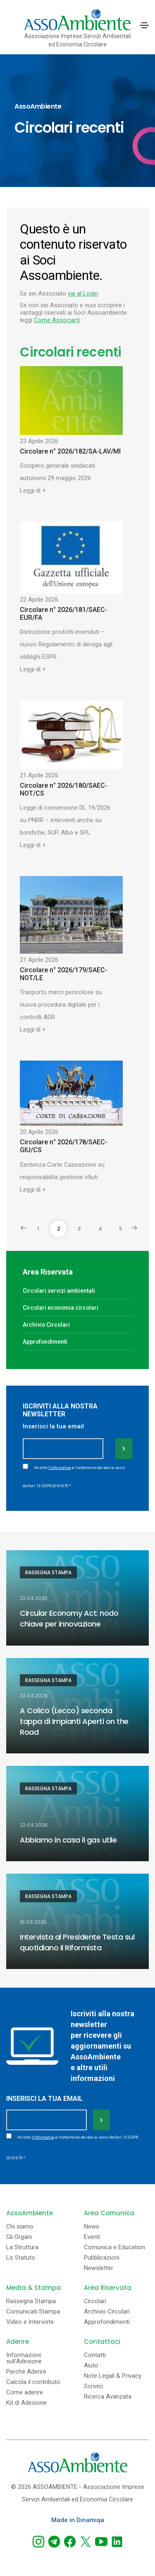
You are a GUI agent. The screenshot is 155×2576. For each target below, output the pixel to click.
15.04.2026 (33, 1922)
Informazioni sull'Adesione (24, 2358)
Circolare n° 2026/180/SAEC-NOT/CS (63, 789)
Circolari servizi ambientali (59, 1290)
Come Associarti (57, 320)
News (91, 2227)
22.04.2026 (34, 1598)
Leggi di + (33, 490)
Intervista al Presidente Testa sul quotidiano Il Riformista (77, 1942)
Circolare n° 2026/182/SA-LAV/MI (70, 451)
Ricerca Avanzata (107, 2397)
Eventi (92, 2237)
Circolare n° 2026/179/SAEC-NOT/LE (63, 974)
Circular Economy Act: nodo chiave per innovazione (69, 1618)
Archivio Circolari (46, 1324)
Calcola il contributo (33, 2382)
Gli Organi (19, 2237)
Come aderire (24, 2392)
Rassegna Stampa (48, 1572)
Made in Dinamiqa (77, 2520)
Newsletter (98, 2268)
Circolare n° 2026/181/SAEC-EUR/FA (63, 614)
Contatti (95, 2355)
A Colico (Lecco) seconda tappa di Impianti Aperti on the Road (74, 1721)
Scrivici (93, 2386)
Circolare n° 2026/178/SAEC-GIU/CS (63, 1146)
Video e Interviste (30, 2322)
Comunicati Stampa (33, 2312)
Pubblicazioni (101, 2258)
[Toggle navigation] (144, 25)
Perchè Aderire (26, 2372)
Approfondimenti (45, 1341)
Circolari (95, 2301)
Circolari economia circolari (60, 1307)
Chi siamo (19, 2227)
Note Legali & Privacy (112, 2376)
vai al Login (83, 293)
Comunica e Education (114, 2247)
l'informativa (59, 1468)
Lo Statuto (20, 2258)
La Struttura (22, 2247)
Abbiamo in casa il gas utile (68, 1840)
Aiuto (91, 2365)
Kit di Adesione (26, 2403)
